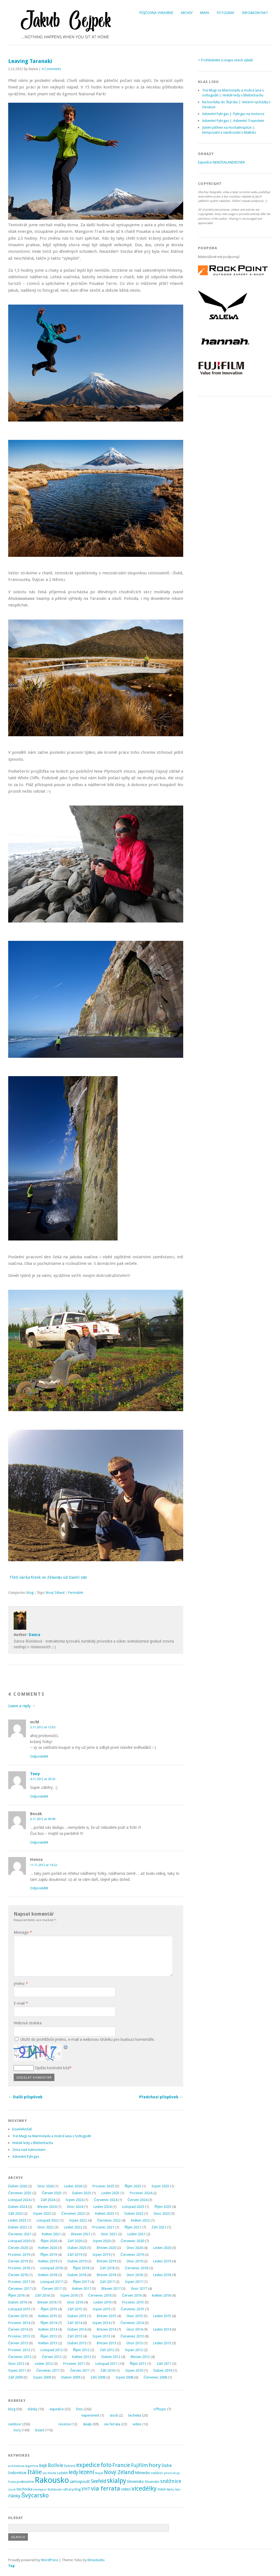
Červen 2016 (132, 2295)
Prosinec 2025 (103, 2186)
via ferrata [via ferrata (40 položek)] (105, 2488)
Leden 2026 (73, 2186)
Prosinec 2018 (19, 2268)
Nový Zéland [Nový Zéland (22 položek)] (119, 2472)
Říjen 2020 (49, 2241)
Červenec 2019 (132, 2255)
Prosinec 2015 (133, 2302)
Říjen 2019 (48, 2255)
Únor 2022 (45, 2227)
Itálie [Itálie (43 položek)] (34, 2471)
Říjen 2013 (48, 2336)
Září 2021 (158, 2227)
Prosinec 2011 (74, 2364)
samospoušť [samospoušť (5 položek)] (80, 2481)
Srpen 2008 (124, 2377)
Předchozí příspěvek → (161, 2097)
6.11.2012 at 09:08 (42, 1819)
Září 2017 (107, 2282)
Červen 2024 (137, 2200)
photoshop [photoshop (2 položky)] (172, 2473)
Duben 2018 (77, 2275)
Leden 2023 (17, 2220)
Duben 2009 (70, 2377)
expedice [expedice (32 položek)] (88, 2465)
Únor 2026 (45, 2186)
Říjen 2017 (81, 2282)
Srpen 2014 (101, 2323)
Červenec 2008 (155, 2377)
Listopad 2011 (106, 2364)
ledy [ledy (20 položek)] (73, 2472)
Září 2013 (74, 2336)
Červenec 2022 (109, 2220)
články (32, 2409)
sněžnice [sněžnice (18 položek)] (170, 2481)
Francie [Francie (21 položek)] (121, 2465)
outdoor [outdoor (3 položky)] (157, 2473)
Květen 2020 (47, 2248)
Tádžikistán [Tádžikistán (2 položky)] (55, 2489)
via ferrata (112, 2424)
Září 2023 (15, 2213)
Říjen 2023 (162, 2207)
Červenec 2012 (19, 2357)
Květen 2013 (47, 2343)
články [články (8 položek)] (14, 2496)
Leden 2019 (162, 2261)
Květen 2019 (47, 2261)
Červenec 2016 (100, 2295)
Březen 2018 (106, 2275)
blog (30, 1593)
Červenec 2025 (19, 2193)
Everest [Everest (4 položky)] (69, 2466)
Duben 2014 (77, 2329)
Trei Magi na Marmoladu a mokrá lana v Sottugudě (51, 2136)
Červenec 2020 (132, 2241)
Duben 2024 (17, 2207)
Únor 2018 (135, 2275)
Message (23, 1932)
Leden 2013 (162, 2343)
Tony (35, 1773)
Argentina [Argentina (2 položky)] (31, 2466)
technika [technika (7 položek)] (24, 2489)
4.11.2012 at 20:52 (42, 1779)
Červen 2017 (52, 2288)
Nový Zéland (55, 1593)
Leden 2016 (103, 2302)
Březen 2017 (111, 2288)
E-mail (21, 2003)
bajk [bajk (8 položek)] (43, 2465)
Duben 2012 (110, 2357)
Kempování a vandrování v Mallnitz (229, 132)
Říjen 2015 (49, 2309)
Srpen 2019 (101, 2255)
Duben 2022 (17, 2227)
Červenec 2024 (105, 2200)
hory (17, 2430)
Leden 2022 (73, 2227)
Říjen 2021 (133, 2227)
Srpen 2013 (101, 2336)
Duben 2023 (133, 2213)
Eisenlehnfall (22, 2129)
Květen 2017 (81, 2288)
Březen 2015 (106, 2316)
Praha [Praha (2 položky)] (12, 2482)
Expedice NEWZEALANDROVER (221, 162)
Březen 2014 (106, 2329)
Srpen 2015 (101, 2309)
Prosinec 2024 (141, 2193)
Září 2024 (48, 2200)
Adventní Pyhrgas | (217, 114)
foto (79, 2409)
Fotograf (225, 13)
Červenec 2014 (132, 2323)
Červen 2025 (52, 2193)
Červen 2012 (52, 2357)
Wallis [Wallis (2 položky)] (170, 2489)
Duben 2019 (77, 2261)
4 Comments (51, 69)
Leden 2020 (162, 2248)
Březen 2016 (47, 2302)
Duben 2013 (77, 2343)
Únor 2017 (139, 2288)
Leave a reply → (22, 1706)
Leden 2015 (162, 2316)
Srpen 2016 (69, 2295)
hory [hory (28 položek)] (155, 2465)
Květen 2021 (51, 2234)
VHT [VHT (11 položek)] (85, 2489)
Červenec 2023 (72, 2213)
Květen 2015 (47, 2316)
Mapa (204, 13)
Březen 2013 (106, 2343)
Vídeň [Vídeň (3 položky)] (162, 2489)
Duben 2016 (17, 2302)
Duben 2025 (81, 2193)
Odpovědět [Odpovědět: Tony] (39, 1796)
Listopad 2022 (48, 2220)
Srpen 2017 (134, 2282)
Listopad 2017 (51, 2282)
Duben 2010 (162, 2370)
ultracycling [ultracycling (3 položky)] (72, 2489)
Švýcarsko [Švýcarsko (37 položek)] (35, 2495)
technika (134, 2415)
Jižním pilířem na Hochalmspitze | (228, 127)
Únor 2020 (135, 2248)
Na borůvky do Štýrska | (221, 102)
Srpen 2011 (17, 2370)
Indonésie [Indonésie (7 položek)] (17, 2472)
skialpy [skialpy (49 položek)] (116, 2481)
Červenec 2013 (132, 2336)
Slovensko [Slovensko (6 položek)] (135, 2481)
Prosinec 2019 (19, 2255)
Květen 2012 (81, 2357)
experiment (90, 2415)
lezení (39, 2430)
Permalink (75, 1593)
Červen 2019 (18, 2261)
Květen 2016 (161, 2295)
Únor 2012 (16, 2364)
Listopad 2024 (19, 2200)
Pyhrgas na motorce (248, 114)
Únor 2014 (135, 2329)
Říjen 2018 (81, 2268)
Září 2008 (98, 2377)
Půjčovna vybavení (156, 13)
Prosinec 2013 (19, 2336)
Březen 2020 (106, 2248)
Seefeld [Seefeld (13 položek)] (98, 2481)
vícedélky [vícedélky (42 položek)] (144, 2488)
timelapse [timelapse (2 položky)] (40, 2489)
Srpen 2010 (134, 2370)
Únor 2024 (75, 2207)
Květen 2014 (47, 2329)
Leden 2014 (162, 2329)
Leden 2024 (103, 2207)
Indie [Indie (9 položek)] (167, 2465)
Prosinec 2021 (103, 2227)
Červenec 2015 (132, 2309)
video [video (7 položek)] (126, 2489)
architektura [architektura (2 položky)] (16, 2466)
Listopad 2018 (51, 2268)
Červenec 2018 (136, 2268)
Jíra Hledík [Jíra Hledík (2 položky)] (49, 2473)
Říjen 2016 (16, 2295)
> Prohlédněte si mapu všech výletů (225, 60)
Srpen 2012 (134, 2350)
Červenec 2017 (19, 2288)
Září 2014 (74, 2323)
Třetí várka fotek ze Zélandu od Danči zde (47, 1577)
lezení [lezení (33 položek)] (86, 2472)
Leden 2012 (44, 2364)
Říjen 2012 (81, 2350)
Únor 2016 (75, 2302)
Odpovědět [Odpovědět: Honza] (39, 1888)
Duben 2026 (17, 2186)
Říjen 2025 (133, 2186)
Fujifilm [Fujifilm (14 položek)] (139, 2465)
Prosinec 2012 (19, 2350)
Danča (34, 1634)
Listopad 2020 (19, 2241)
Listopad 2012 (51, 2350)
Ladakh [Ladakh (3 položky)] (62, 2473)
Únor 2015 (135, 2316)
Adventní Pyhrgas (25, 2156)
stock (114, 2415)
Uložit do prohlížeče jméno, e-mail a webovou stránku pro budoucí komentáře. (87, 2039)
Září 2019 (74, 2255)
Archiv (186, 13)
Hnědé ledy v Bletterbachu (32, 2143)
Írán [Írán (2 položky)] (177, 2489)
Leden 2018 (162, 2275)
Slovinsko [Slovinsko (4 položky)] (152, 2482)
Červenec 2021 (19, 2234)
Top (11, 2566)
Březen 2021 (80, 2234)
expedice (56, 2409)
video (137, 2424)
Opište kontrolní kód (52, 2068)
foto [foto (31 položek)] (106, 2465)
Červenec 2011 (48, 2370)
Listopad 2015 (19, 2309)
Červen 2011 (80, 2370)
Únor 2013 (135, 2343)
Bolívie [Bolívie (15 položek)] (55, 2465)
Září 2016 (42, 2295)
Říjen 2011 (138, 2364)
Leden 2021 (136, 2234)
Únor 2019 (135, 2261)
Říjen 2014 (48, 2323)
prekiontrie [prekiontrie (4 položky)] (25, 2482)
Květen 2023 (104, 2213)
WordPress (49, 2560)
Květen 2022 (140, 2220)
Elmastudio (96, 2560)
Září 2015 (75, 2309)
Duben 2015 (77, 2316)
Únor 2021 (109, 2234)
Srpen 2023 (42, 2213)
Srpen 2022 (78, 2220)
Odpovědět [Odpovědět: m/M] (39, 1756)
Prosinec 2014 (19, 2323)
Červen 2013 (18, 2343)
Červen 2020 (18, 2248)
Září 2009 (15, 2377)
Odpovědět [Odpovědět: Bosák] (39, 1842)
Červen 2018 (18, 2275)
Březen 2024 (47, 2207)
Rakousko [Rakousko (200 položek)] (52, 2480)
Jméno (21, 1983)
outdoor (14, 2424)
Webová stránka (28, 2023)
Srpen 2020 (101, 2241)
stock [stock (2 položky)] (12, 2489)
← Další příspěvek (25, 2097)
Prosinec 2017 (19, 2282)
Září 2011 (164, 2364)
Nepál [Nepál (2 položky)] (99, 2473)
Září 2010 (107, 2370)
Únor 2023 (162, 2213)
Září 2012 (107, 2350)
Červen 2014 (18, 2329)
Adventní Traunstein (248, 121)
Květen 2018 (47, 2275)
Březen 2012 (140, 2357)
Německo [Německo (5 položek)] (142, 2473)
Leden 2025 (110, 2193)
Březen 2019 (106, 2261)
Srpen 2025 (160, 2186)
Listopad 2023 (133, 2207)
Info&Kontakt (255, 13)
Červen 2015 (18, 2316)
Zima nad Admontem (28, 2150)
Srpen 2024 (74, 2200)
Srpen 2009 (42, 2377)
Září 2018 (107, 2268)
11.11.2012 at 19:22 (43, 1865)
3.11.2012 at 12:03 (42, 1727)
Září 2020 (75, 2241)
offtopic (159, 2409)
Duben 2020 (77, 2248)
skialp (87, 2424)
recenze (64, 2424)
